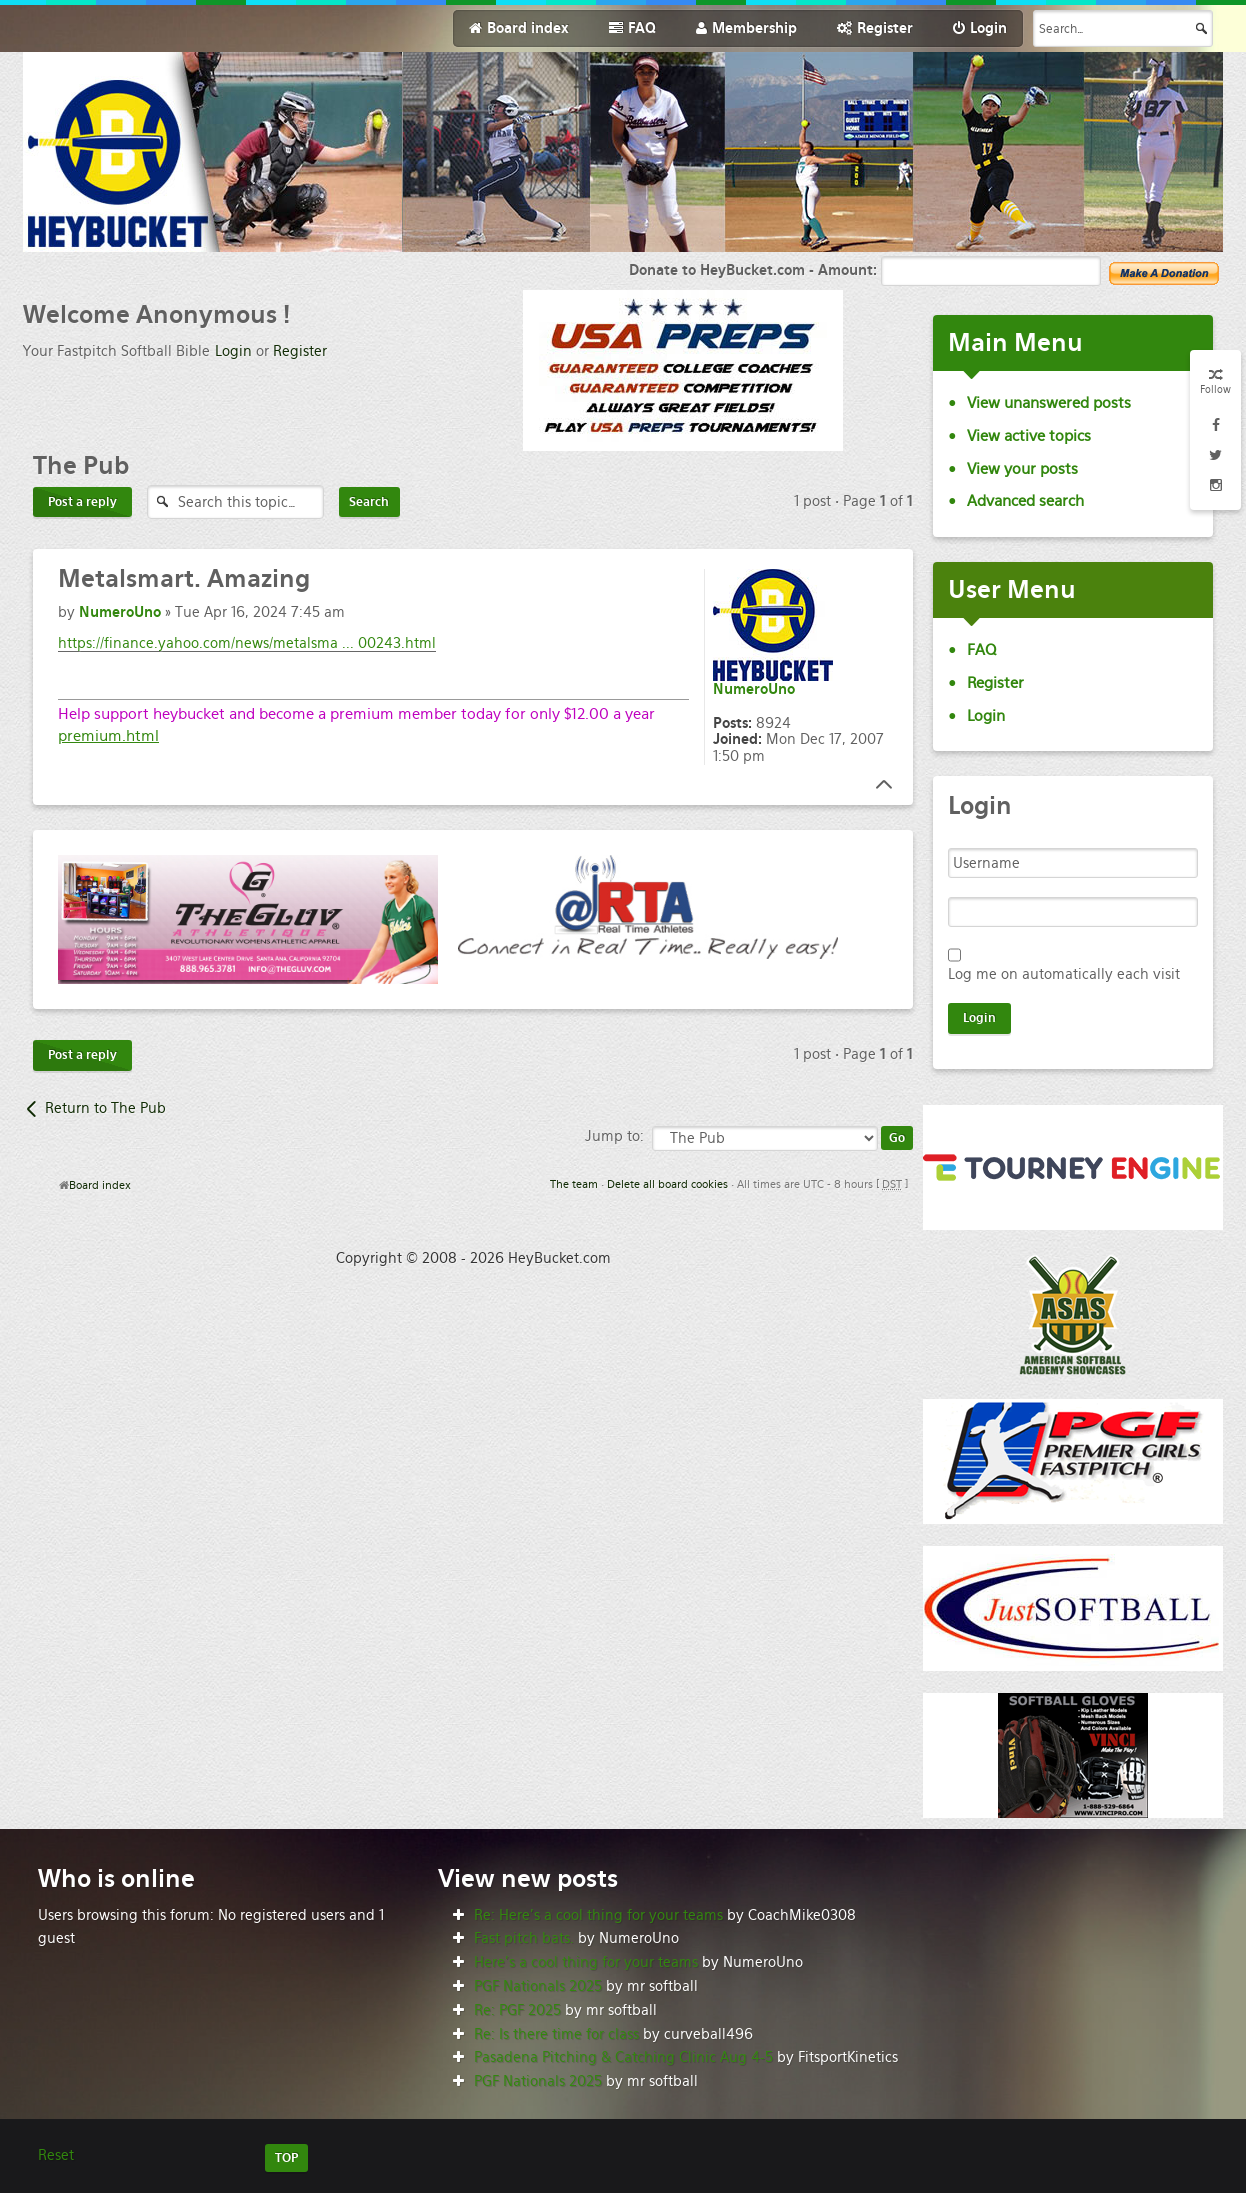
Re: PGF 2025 (517, 2010)
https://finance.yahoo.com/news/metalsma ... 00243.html (247, 643)
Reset (56, 2155)
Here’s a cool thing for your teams (586, 1962)
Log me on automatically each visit (1064, 974)
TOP (286, 2158)
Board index (100, 1185)
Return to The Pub (105, 1108)
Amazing (184, 578)
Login (233, 351)
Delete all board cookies (667, 1184)
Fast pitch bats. (524, 1938)
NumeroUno (120, 612)
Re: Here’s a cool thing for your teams (598, 1915)
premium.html (108, 735)
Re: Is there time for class (556, 2034)
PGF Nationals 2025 (538, 1986)
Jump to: (614, 1136)
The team (574, 1184)
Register (300, 351)
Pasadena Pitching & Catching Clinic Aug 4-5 (623, 2057)
